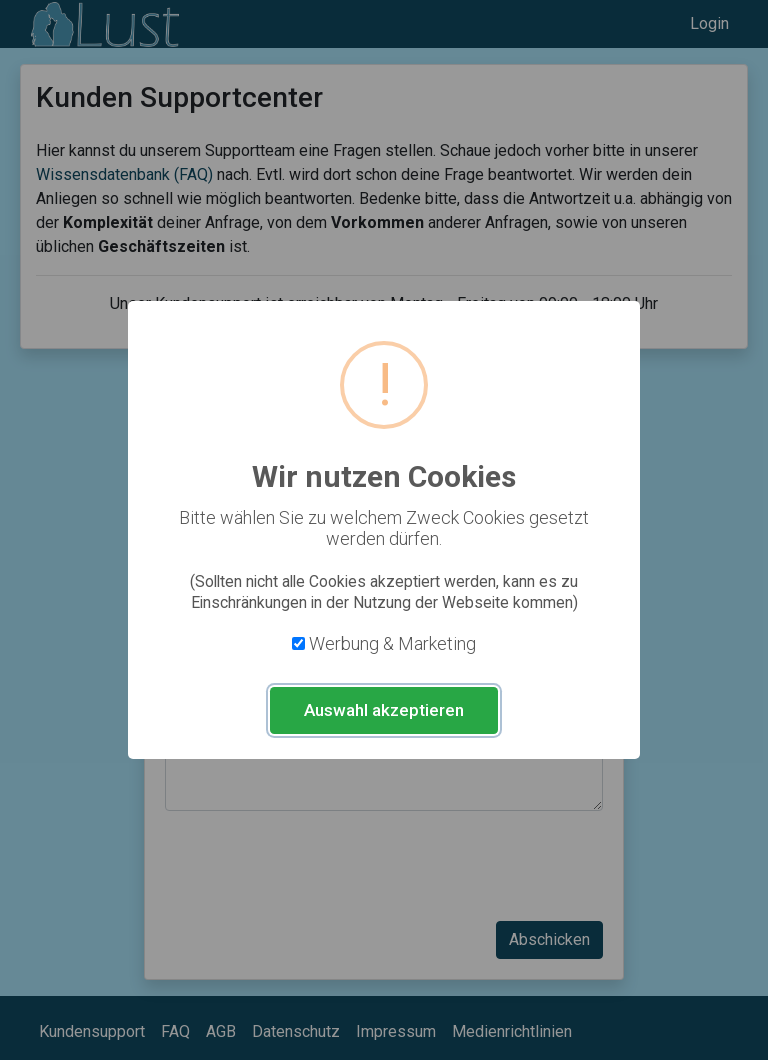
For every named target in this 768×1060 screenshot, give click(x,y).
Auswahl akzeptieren (384, 710)
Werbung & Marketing (392, 643)
